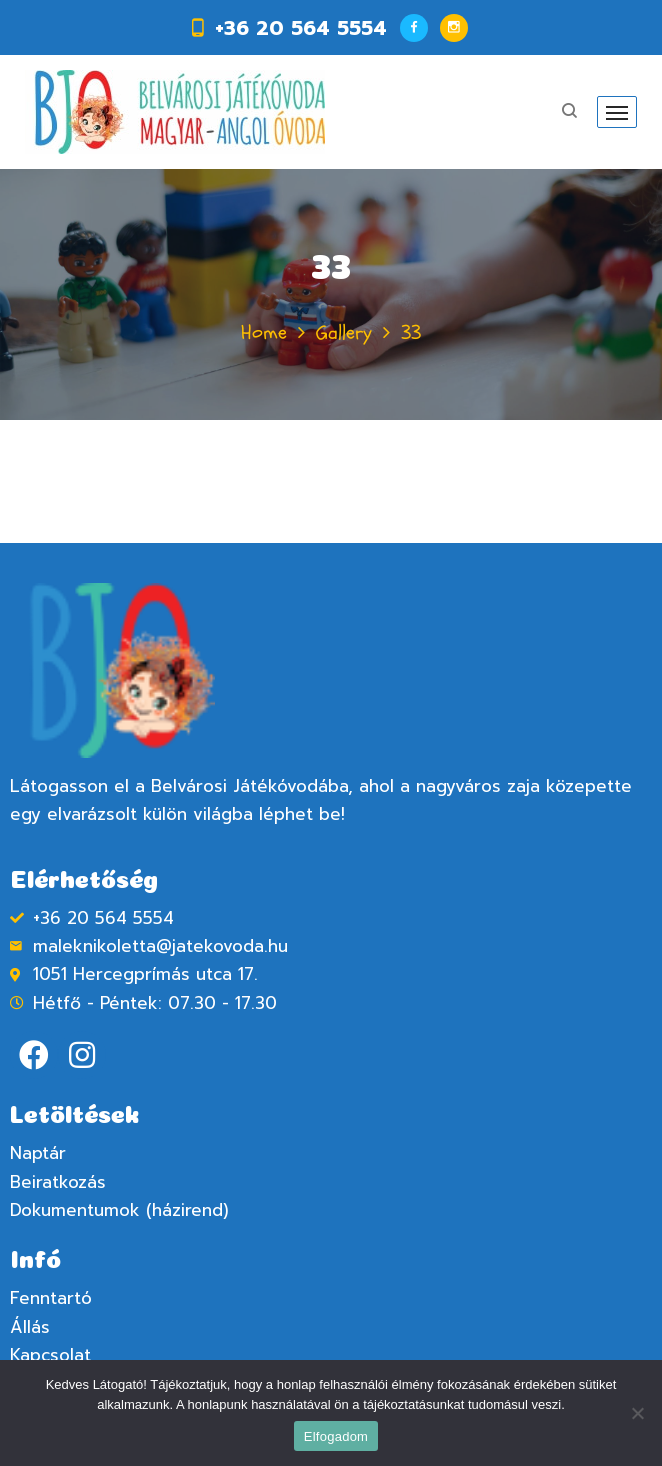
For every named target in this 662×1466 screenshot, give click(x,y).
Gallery (344, 332)
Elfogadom (336, 1436)
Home (264, 332)
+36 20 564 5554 (301, 28)
